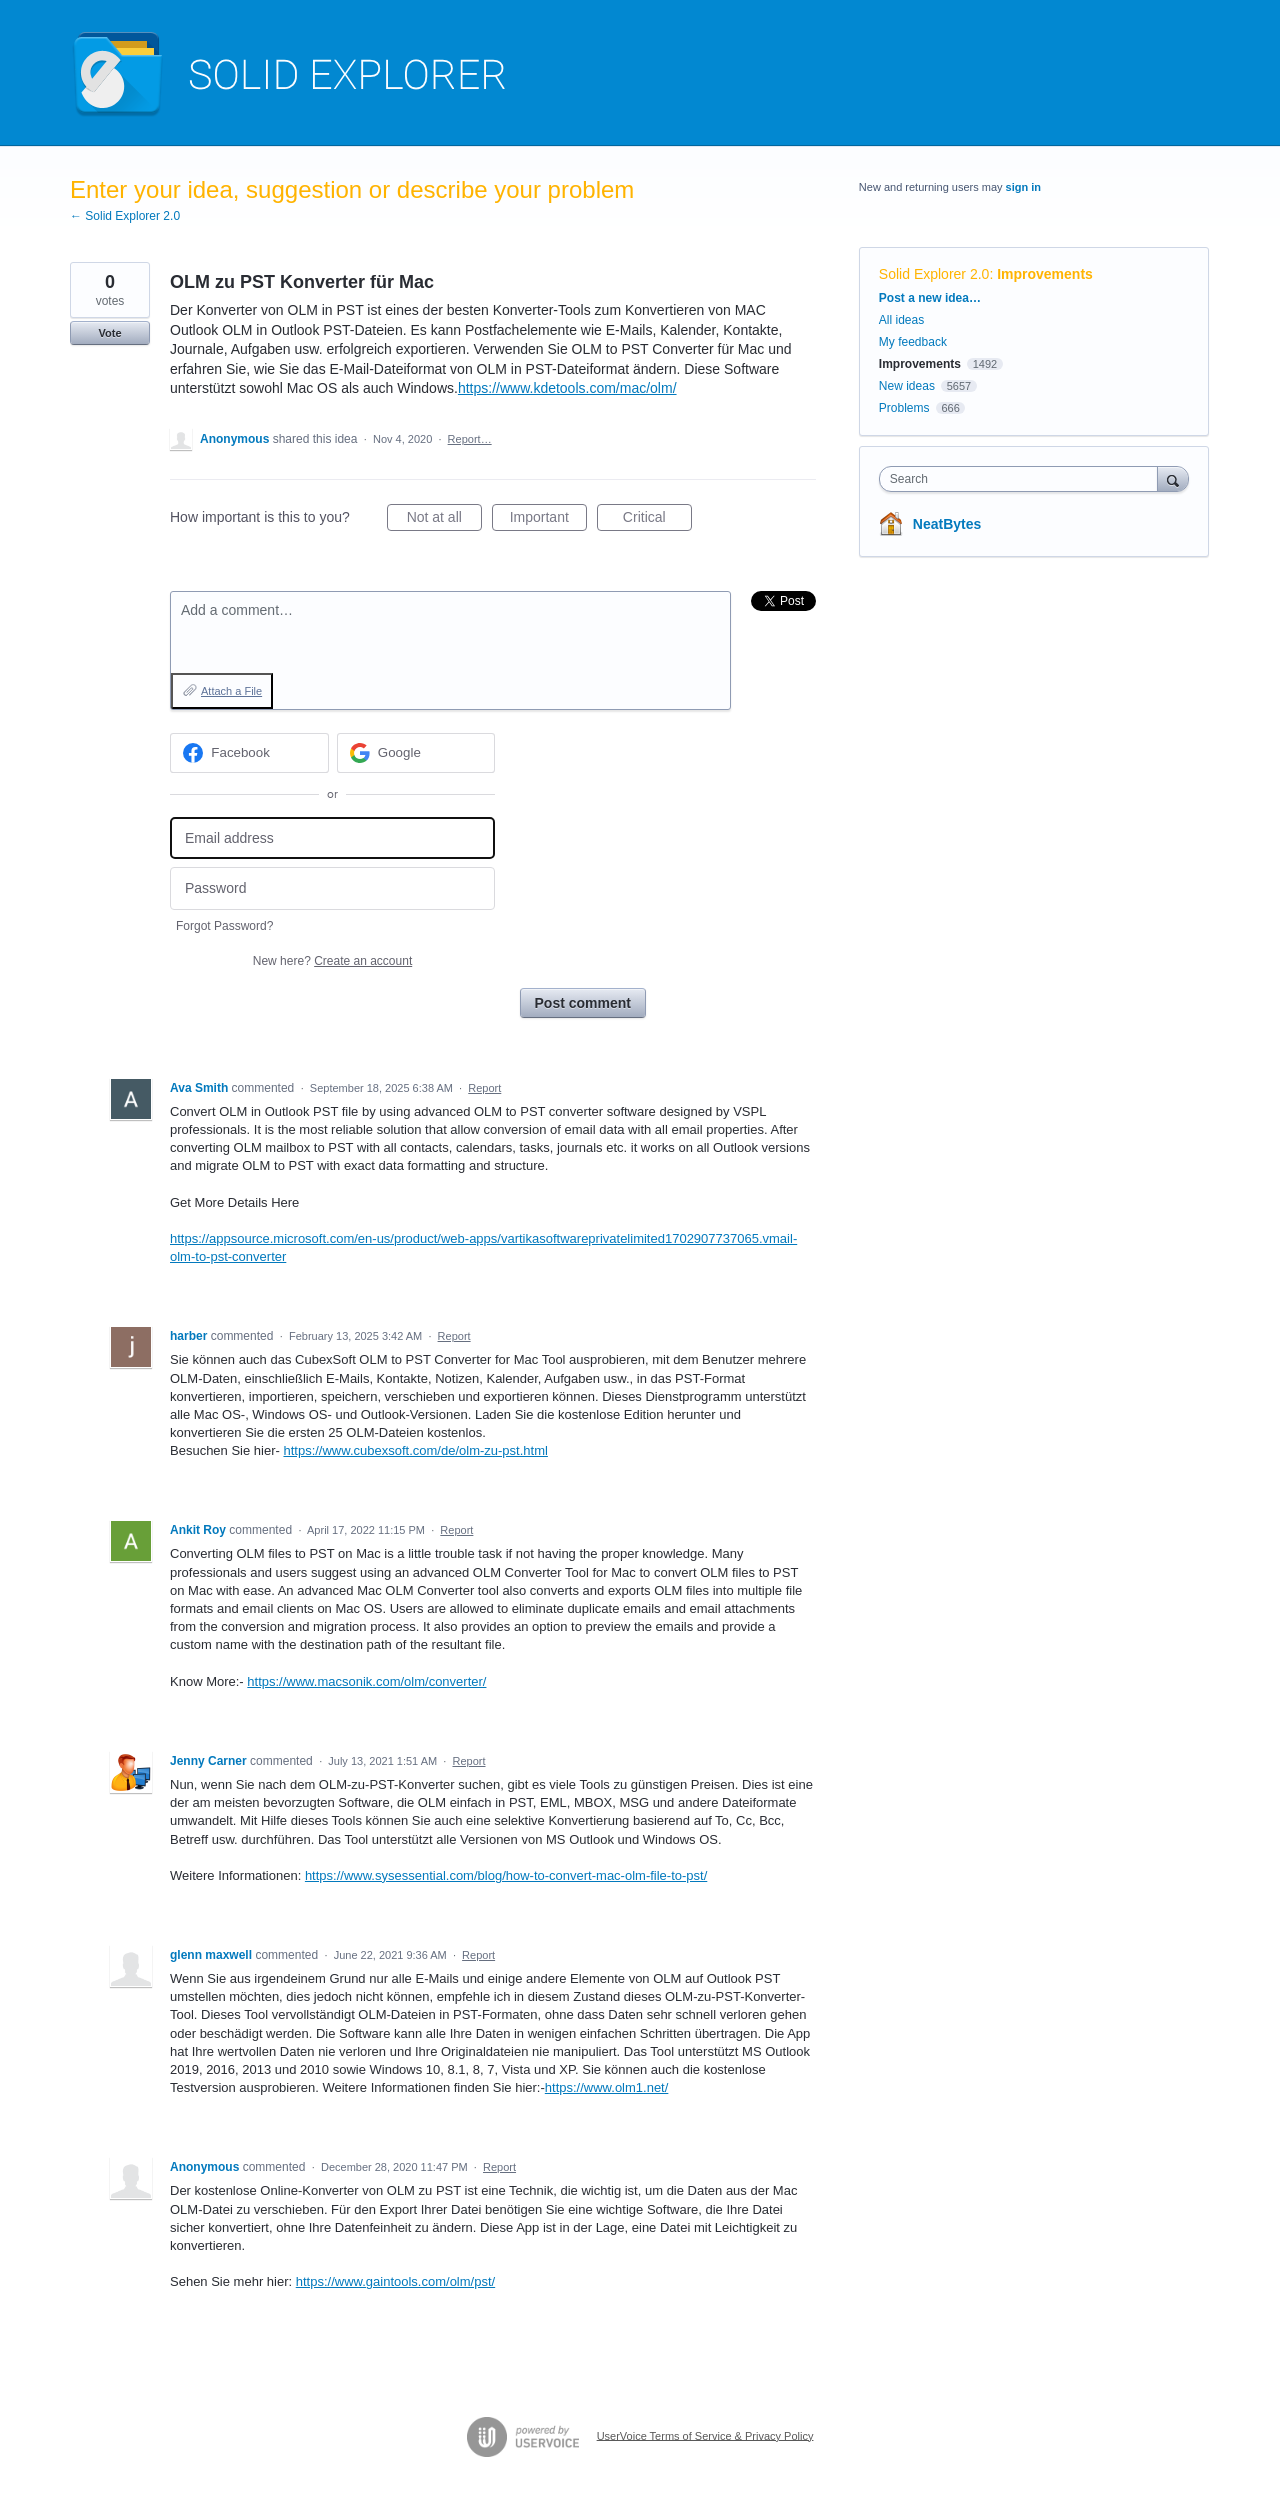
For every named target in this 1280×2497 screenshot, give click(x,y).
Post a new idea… (930, 298)
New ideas (907, 386)
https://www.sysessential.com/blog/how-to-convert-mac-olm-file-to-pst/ (506, 1875)
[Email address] (332, 838)
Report (484, 1088)
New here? (332, 961)
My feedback (913, 342)
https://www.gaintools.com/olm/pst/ (395, 2281)
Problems (904, 408)
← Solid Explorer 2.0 (125, 216)
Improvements (1045, 274)
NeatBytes (947, 524)
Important (548, 520)
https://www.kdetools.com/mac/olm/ (567, 388)
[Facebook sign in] (249, 753)
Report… (470, 439)
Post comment (583, 1003)
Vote (109, 333)
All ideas (901, 320)
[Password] (332, 888)
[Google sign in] (416, 753)
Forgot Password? (224, 926)
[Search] (1173, 478)
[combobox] (1023, 479)
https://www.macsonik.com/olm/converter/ (366, 1681)
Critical (657, 520)
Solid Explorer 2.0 (934, 274)
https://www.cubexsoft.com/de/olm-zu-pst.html (415, 1450)
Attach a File (231, 691)
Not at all (444, 520)
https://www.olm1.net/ (607, 2087)
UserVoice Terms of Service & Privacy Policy (705, 2435)
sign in (1023, 187)
